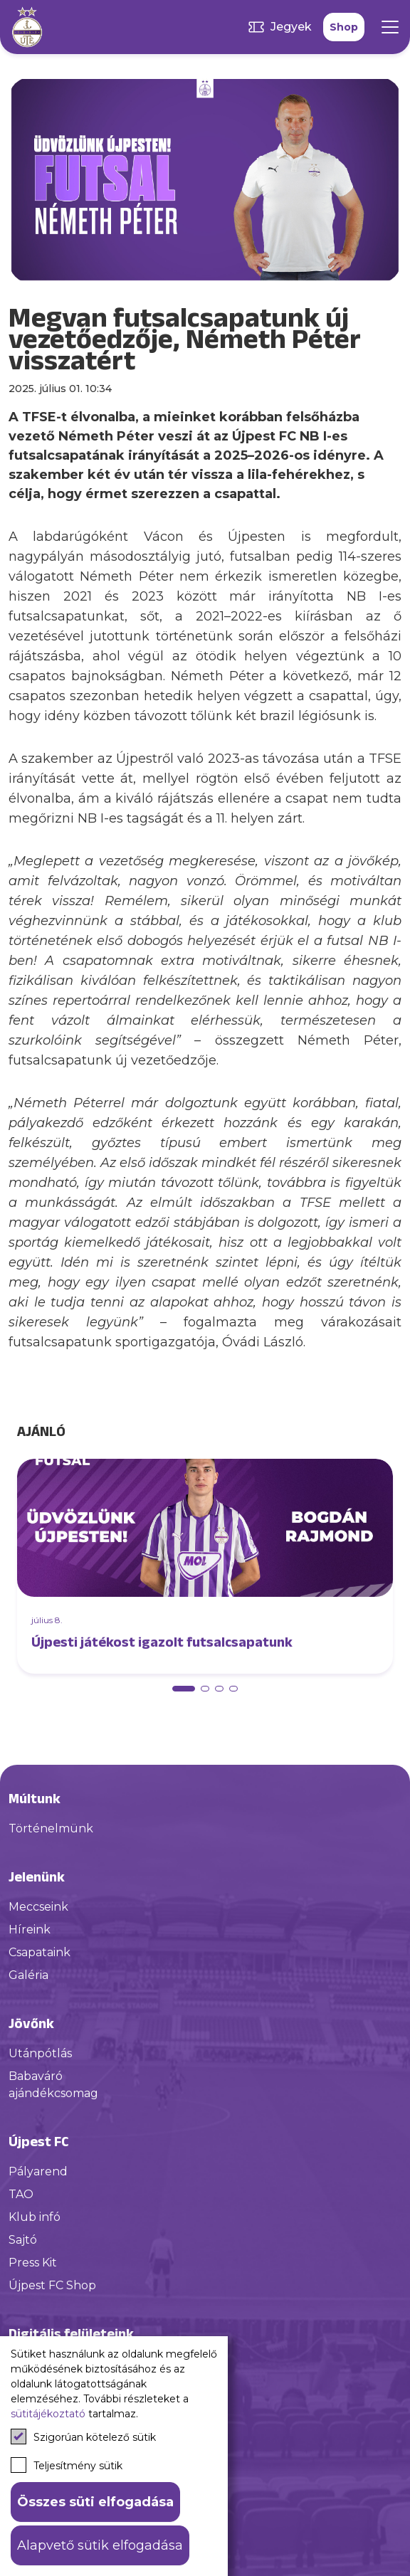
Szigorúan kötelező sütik (83, 2436)
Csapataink (39, 1952)
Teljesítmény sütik (66, 2465)
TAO (21, 2194)
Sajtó (23, 2240)
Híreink (30, 1929)
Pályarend (38, 2171)
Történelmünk (51, 1828)
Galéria (28, 1975)
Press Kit (33, 2262)
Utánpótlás (40, 2053)
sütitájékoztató (48, 2413)
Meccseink (38, 1906)
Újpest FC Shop (52, 2285)
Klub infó (35, 2217)
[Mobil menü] (390, 27)
